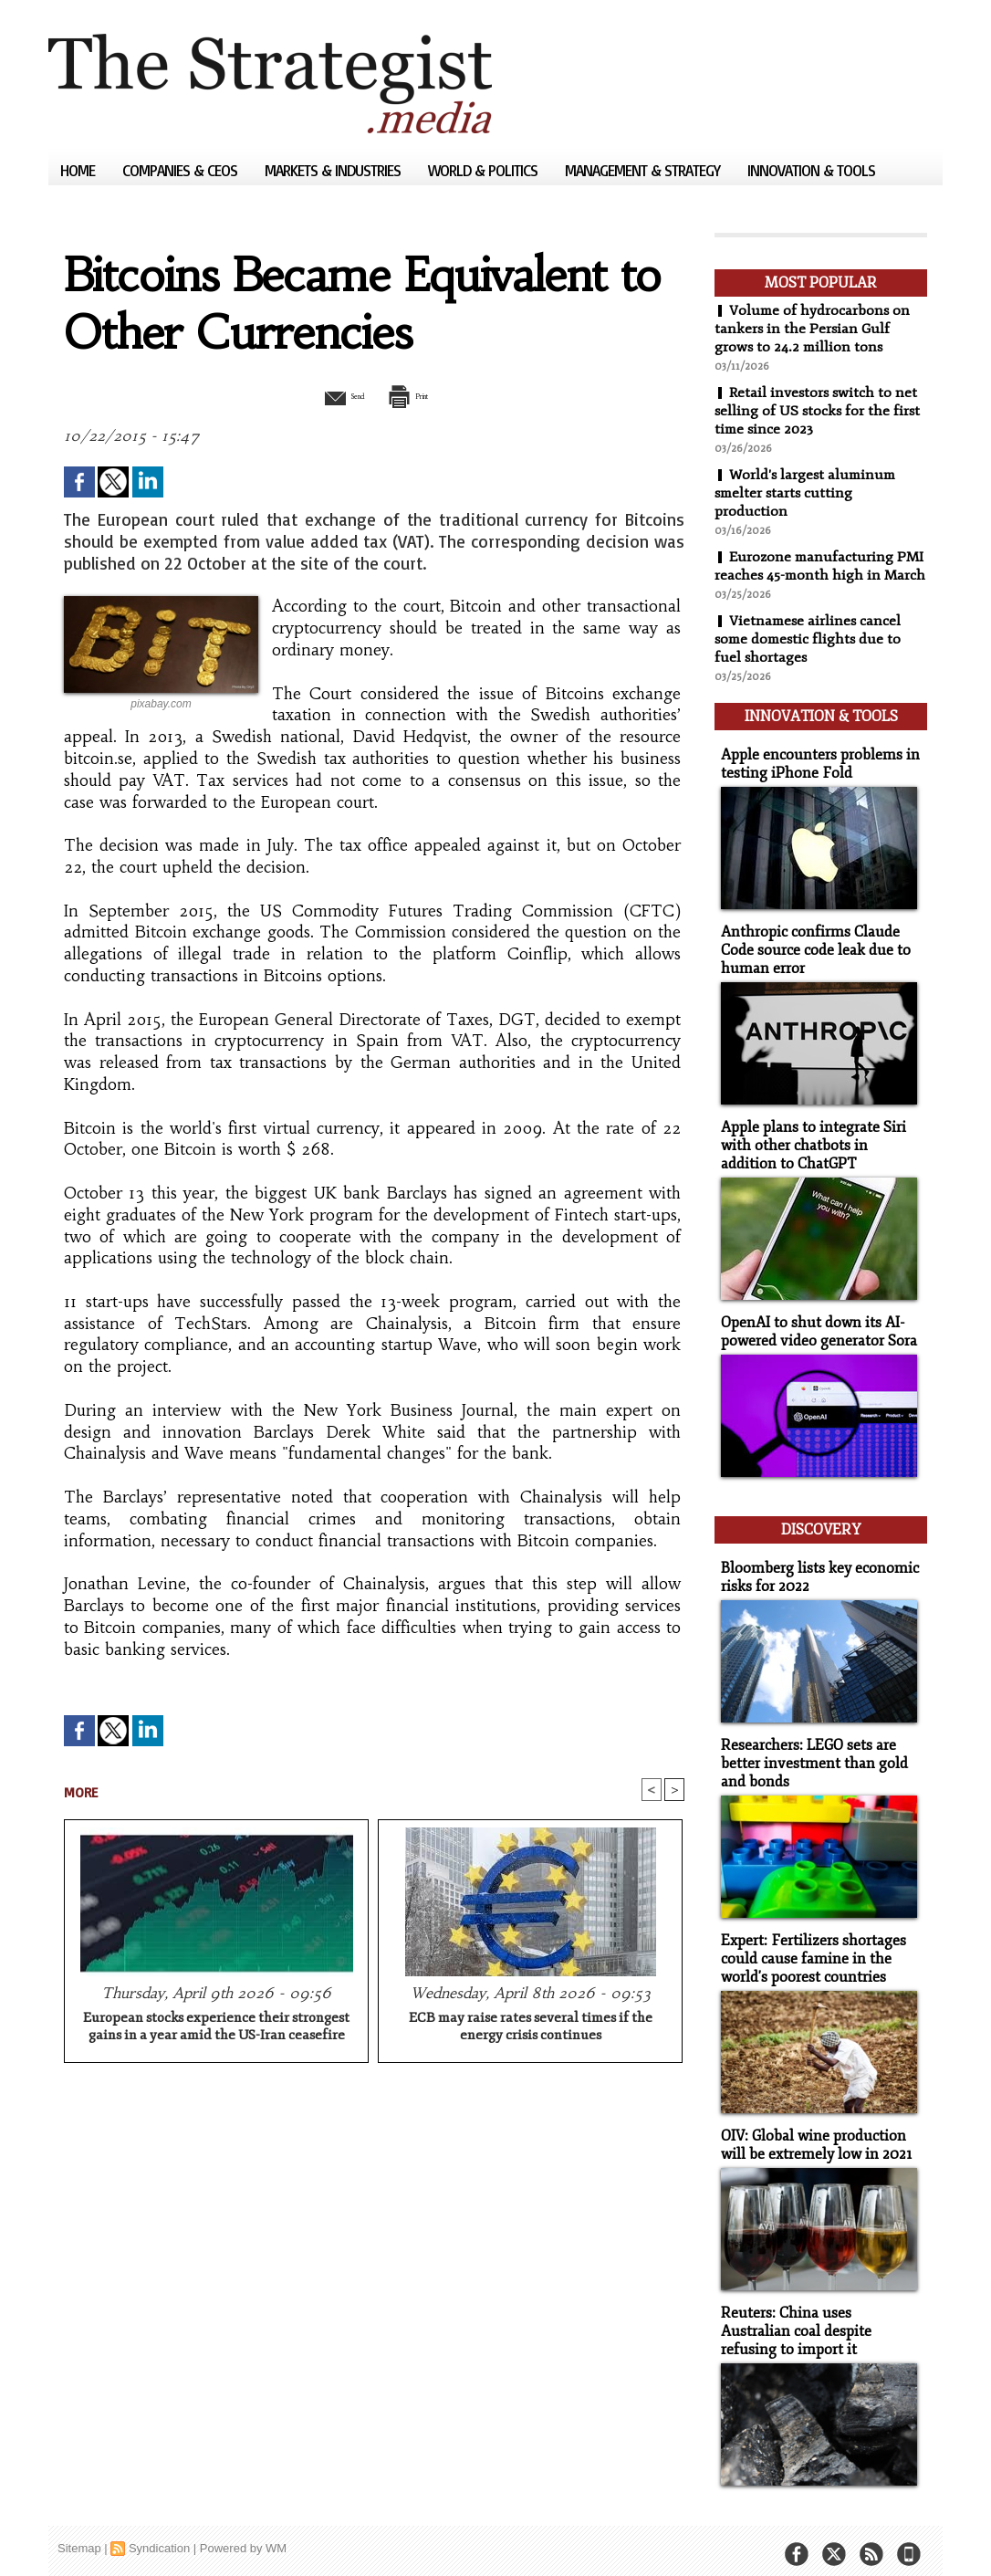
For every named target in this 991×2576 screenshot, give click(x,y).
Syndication (159, 2534)
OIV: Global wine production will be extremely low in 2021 (811, 2135)
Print (420, 395)
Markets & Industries (334, 170)
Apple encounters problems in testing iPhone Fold (813, 776)
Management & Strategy (644, 170)
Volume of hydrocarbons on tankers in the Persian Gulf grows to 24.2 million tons (814, 328)
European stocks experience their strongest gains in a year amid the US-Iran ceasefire (216, 2029)
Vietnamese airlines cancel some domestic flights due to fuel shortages (811, 657)
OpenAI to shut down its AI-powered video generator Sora (814, 1336)
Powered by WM (243, 2534)
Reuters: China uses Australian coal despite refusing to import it (816, 2319)
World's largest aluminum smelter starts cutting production (808, 493)
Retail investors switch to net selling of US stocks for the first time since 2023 (819, 410)
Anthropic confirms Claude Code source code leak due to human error (810, 960)
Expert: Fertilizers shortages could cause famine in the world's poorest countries (807, 1951)
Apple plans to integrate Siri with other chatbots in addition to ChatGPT (817, 1152)
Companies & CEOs (181, 170)
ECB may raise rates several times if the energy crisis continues (530, 2029)
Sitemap (79, 2534)
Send (329, 395)
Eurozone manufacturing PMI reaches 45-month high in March (814, 575)
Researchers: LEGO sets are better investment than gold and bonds (808, 1759)
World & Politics (484, 170)
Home (79, 170)
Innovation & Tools (811, 170)
